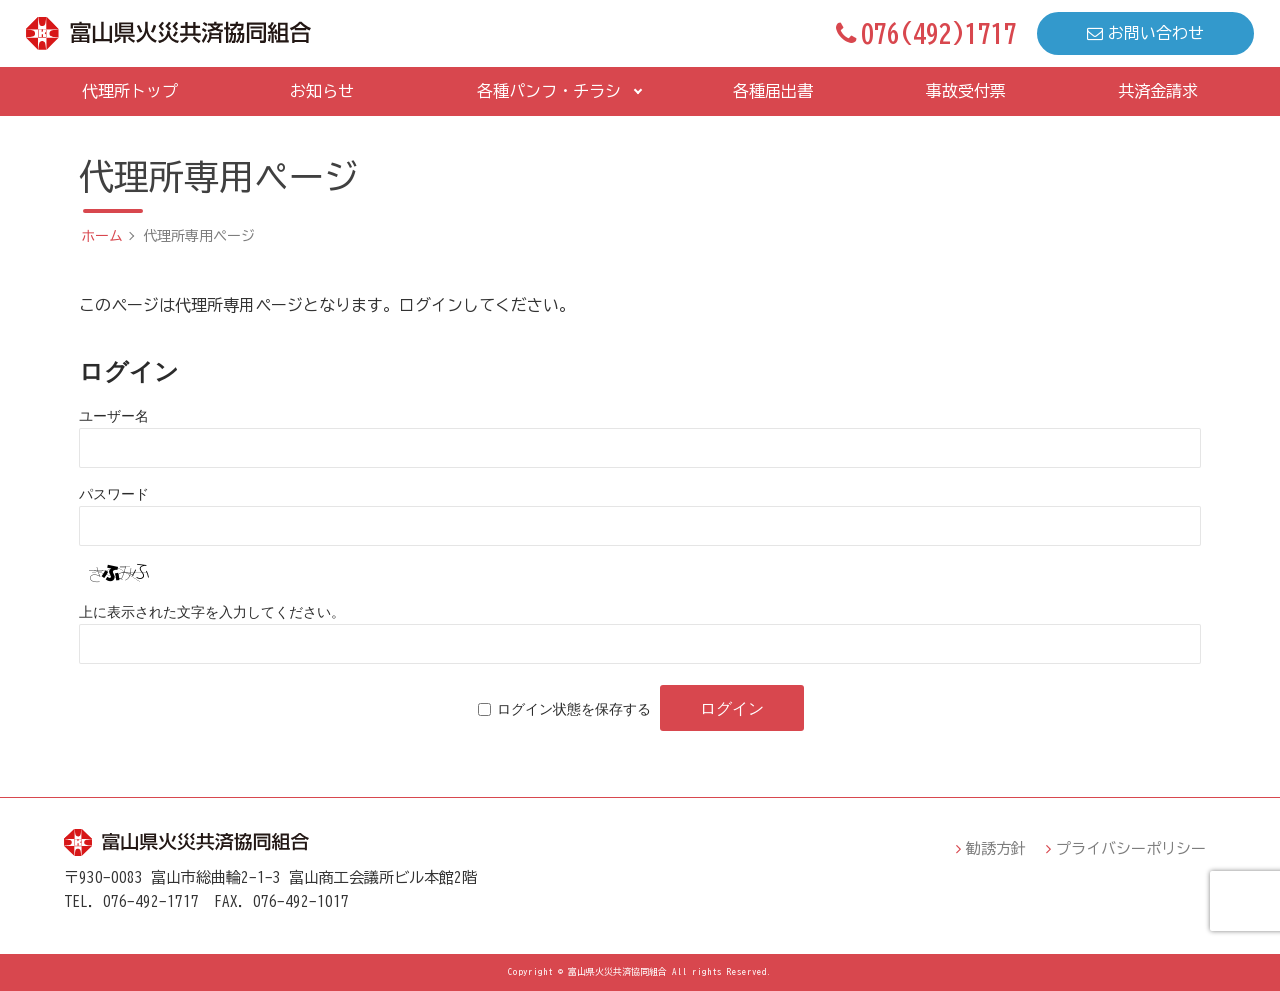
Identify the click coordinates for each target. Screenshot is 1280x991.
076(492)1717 (926, 33)
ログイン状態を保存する (574, 709)
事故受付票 (966, 91)
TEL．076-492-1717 (131, 901)
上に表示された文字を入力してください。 (212, 612)
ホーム (102, 236)
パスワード (114, 494)
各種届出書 (773, 91)
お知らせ (322, 91)
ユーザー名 (114, 416)
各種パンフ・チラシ (549, 91)
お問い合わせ (1145, 33)
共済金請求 (1158, 91)
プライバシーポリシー (1131, 848)
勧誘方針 (996, 848)
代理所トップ (130, 91)
